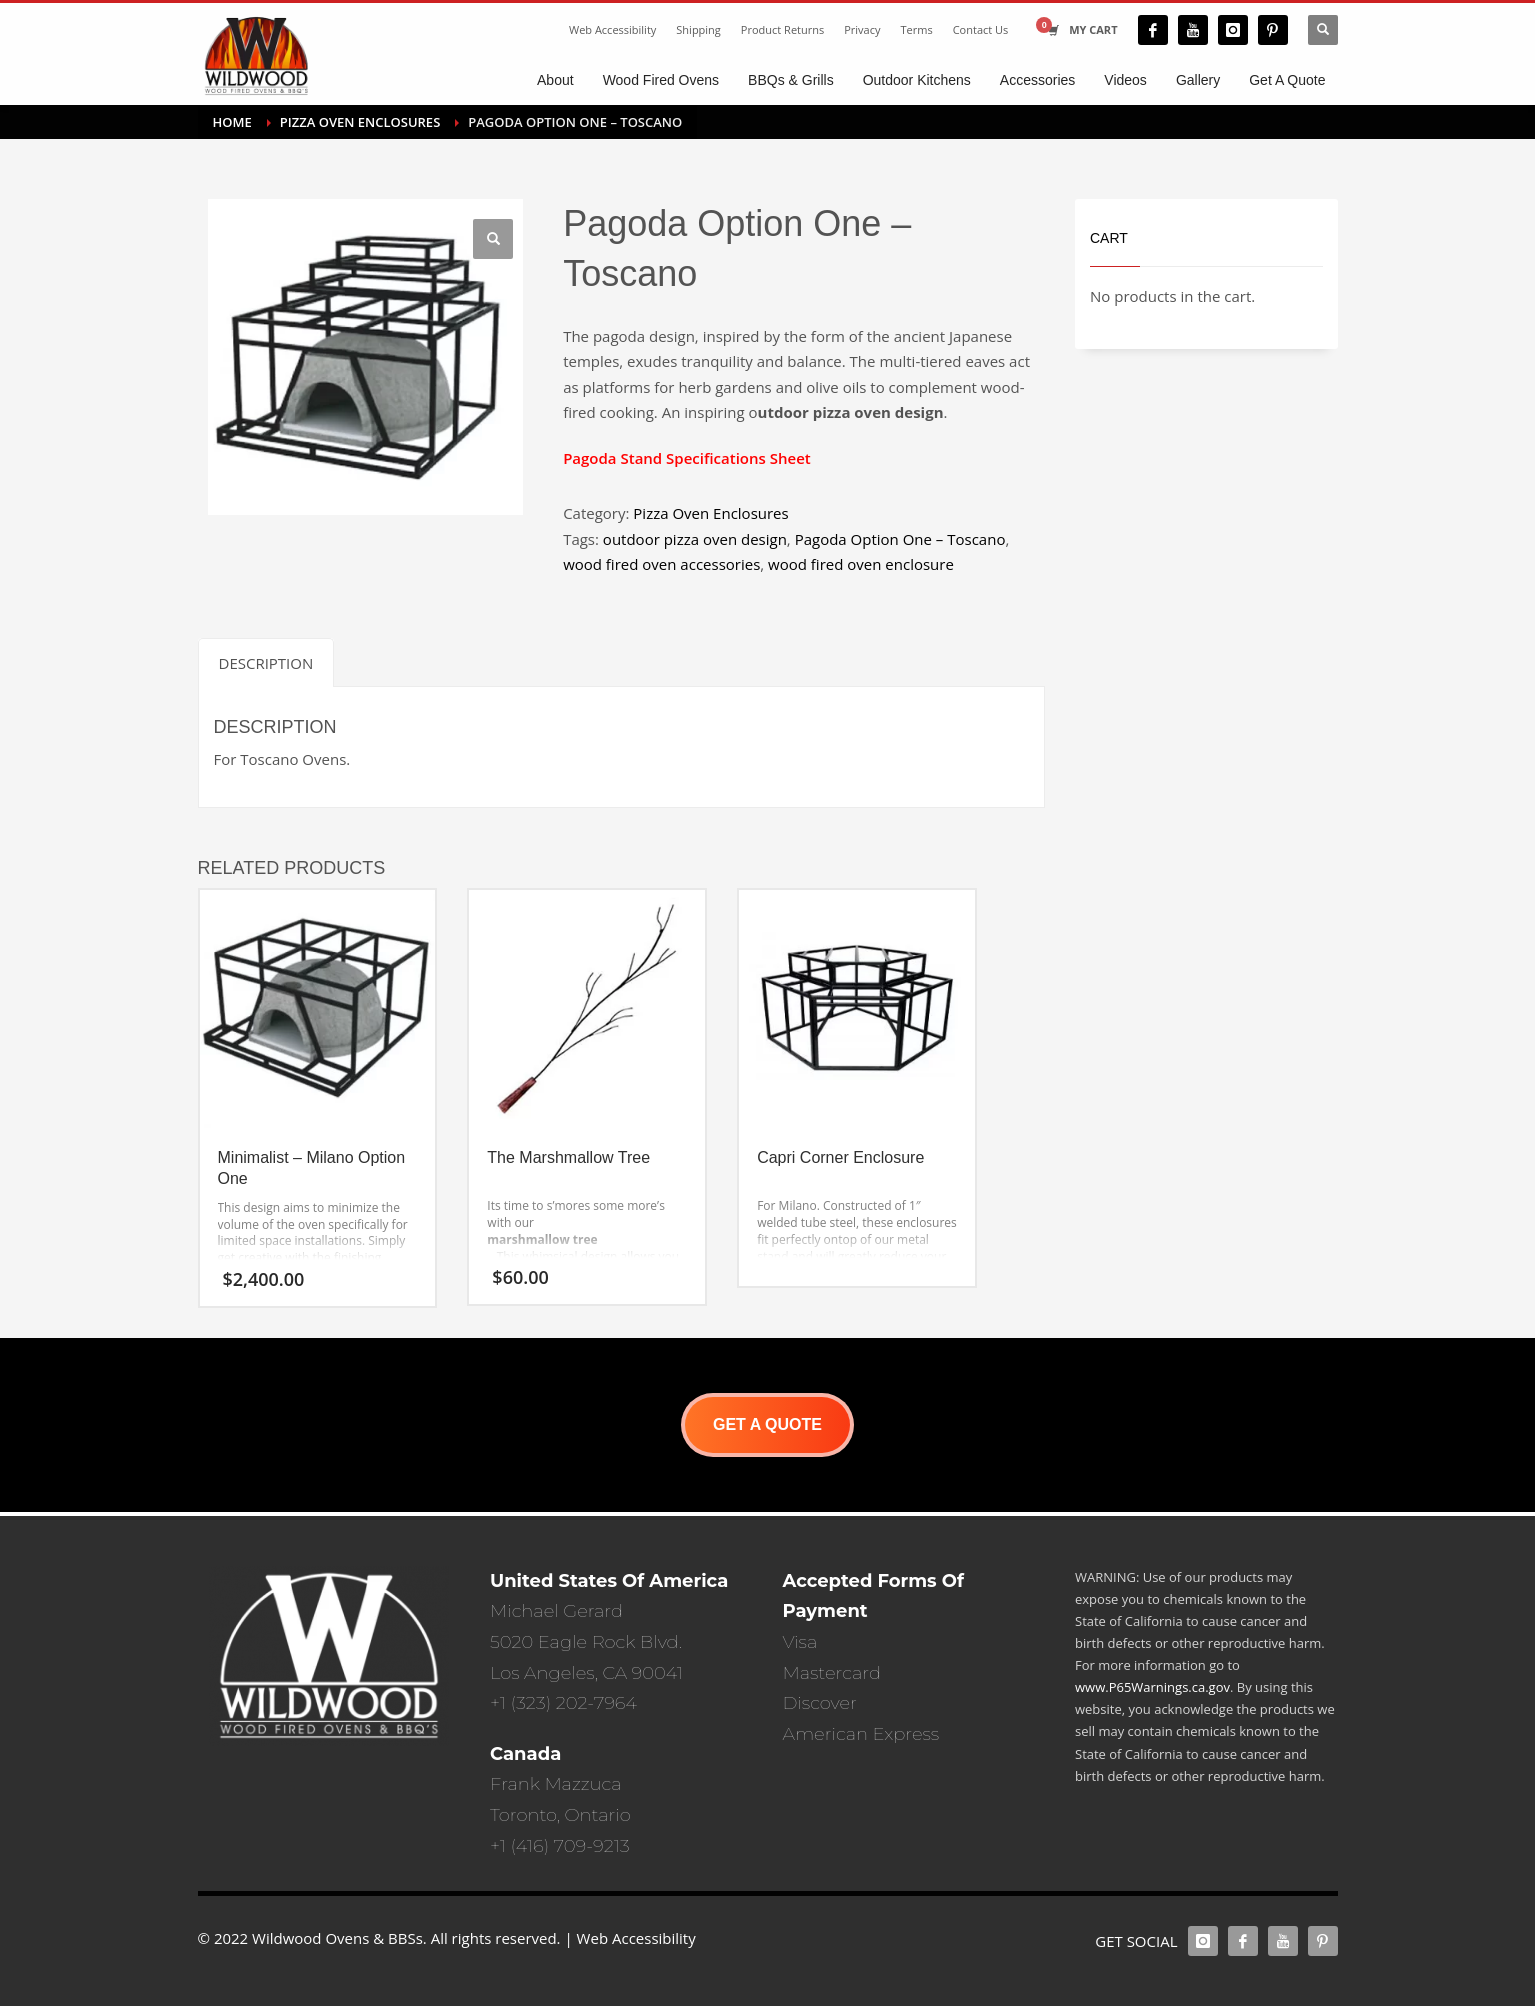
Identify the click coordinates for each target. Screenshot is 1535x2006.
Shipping (698, 29)
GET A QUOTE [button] (767, 1424)
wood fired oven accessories (661, 564)
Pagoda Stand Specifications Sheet (687, 458)
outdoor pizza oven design (695, 539)
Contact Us (981, 29)
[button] (493, 239)
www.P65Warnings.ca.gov (1152, 1687)
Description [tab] (266, 663)
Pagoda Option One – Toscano (900, 539)
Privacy (862, 29)
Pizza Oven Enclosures (710, 513)
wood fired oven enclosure (861, 564)
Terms (917, 29)
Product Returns (782, 29)
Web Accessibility (612, 29)
